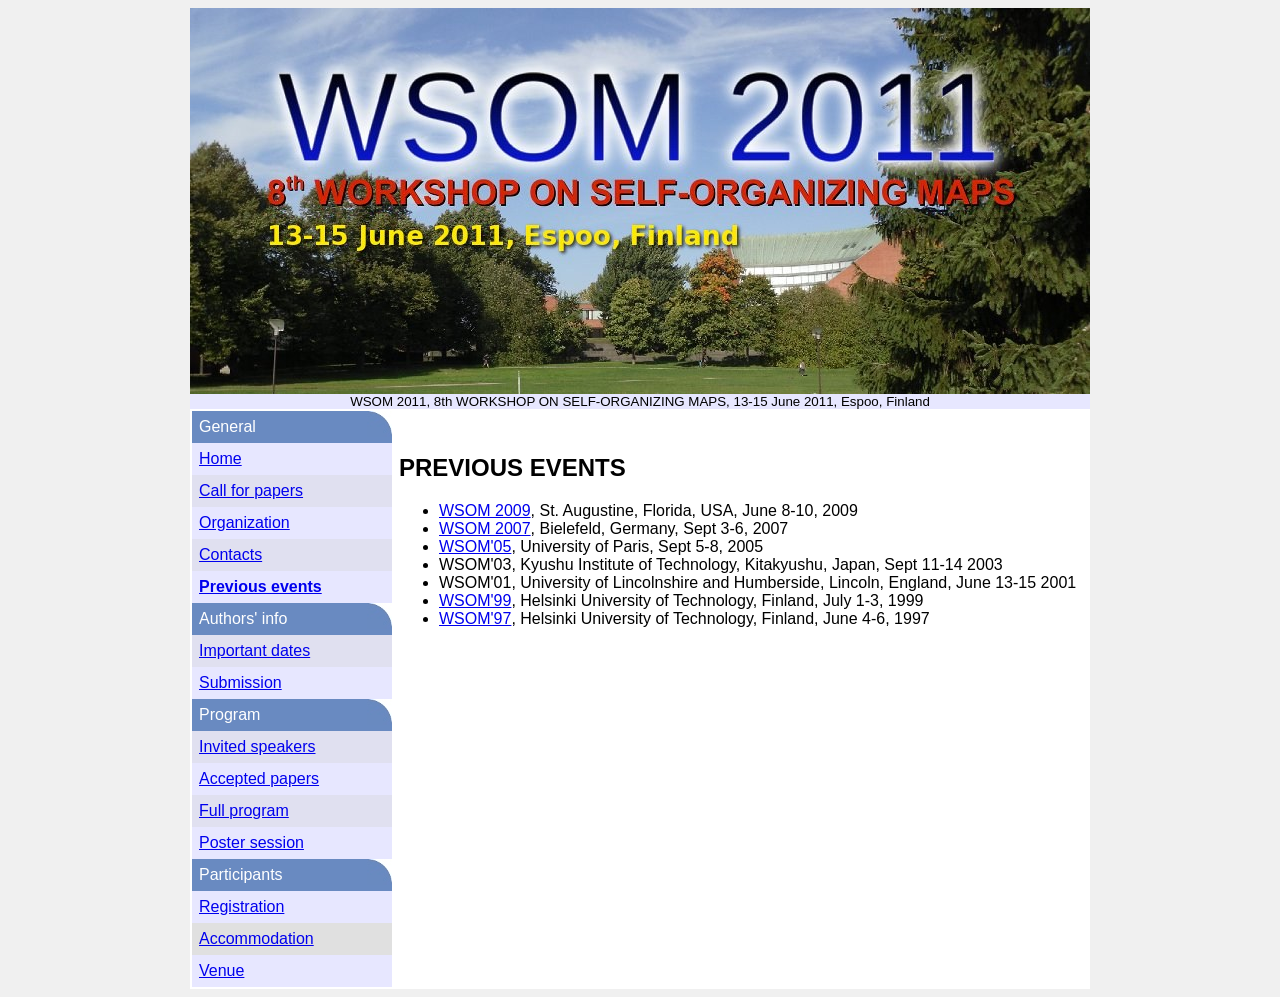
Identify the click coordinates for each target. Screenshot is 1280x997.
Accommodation (256, 938)
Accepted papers (259, 778)
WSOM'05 (475, 546)
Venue (221, 970)
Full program (244, 810)
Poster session (251, 842)
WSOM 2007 (485, 528)
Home (220, 458)
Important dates (254, 650)
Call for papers (251, 490)
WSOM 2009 (485, 510)
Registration (241, 906)
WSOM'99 (475, 600)
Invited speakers (257, 746)
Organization (244, 522)
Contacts (230, 554)
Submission (240, 682)
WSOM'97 (475, 618)
